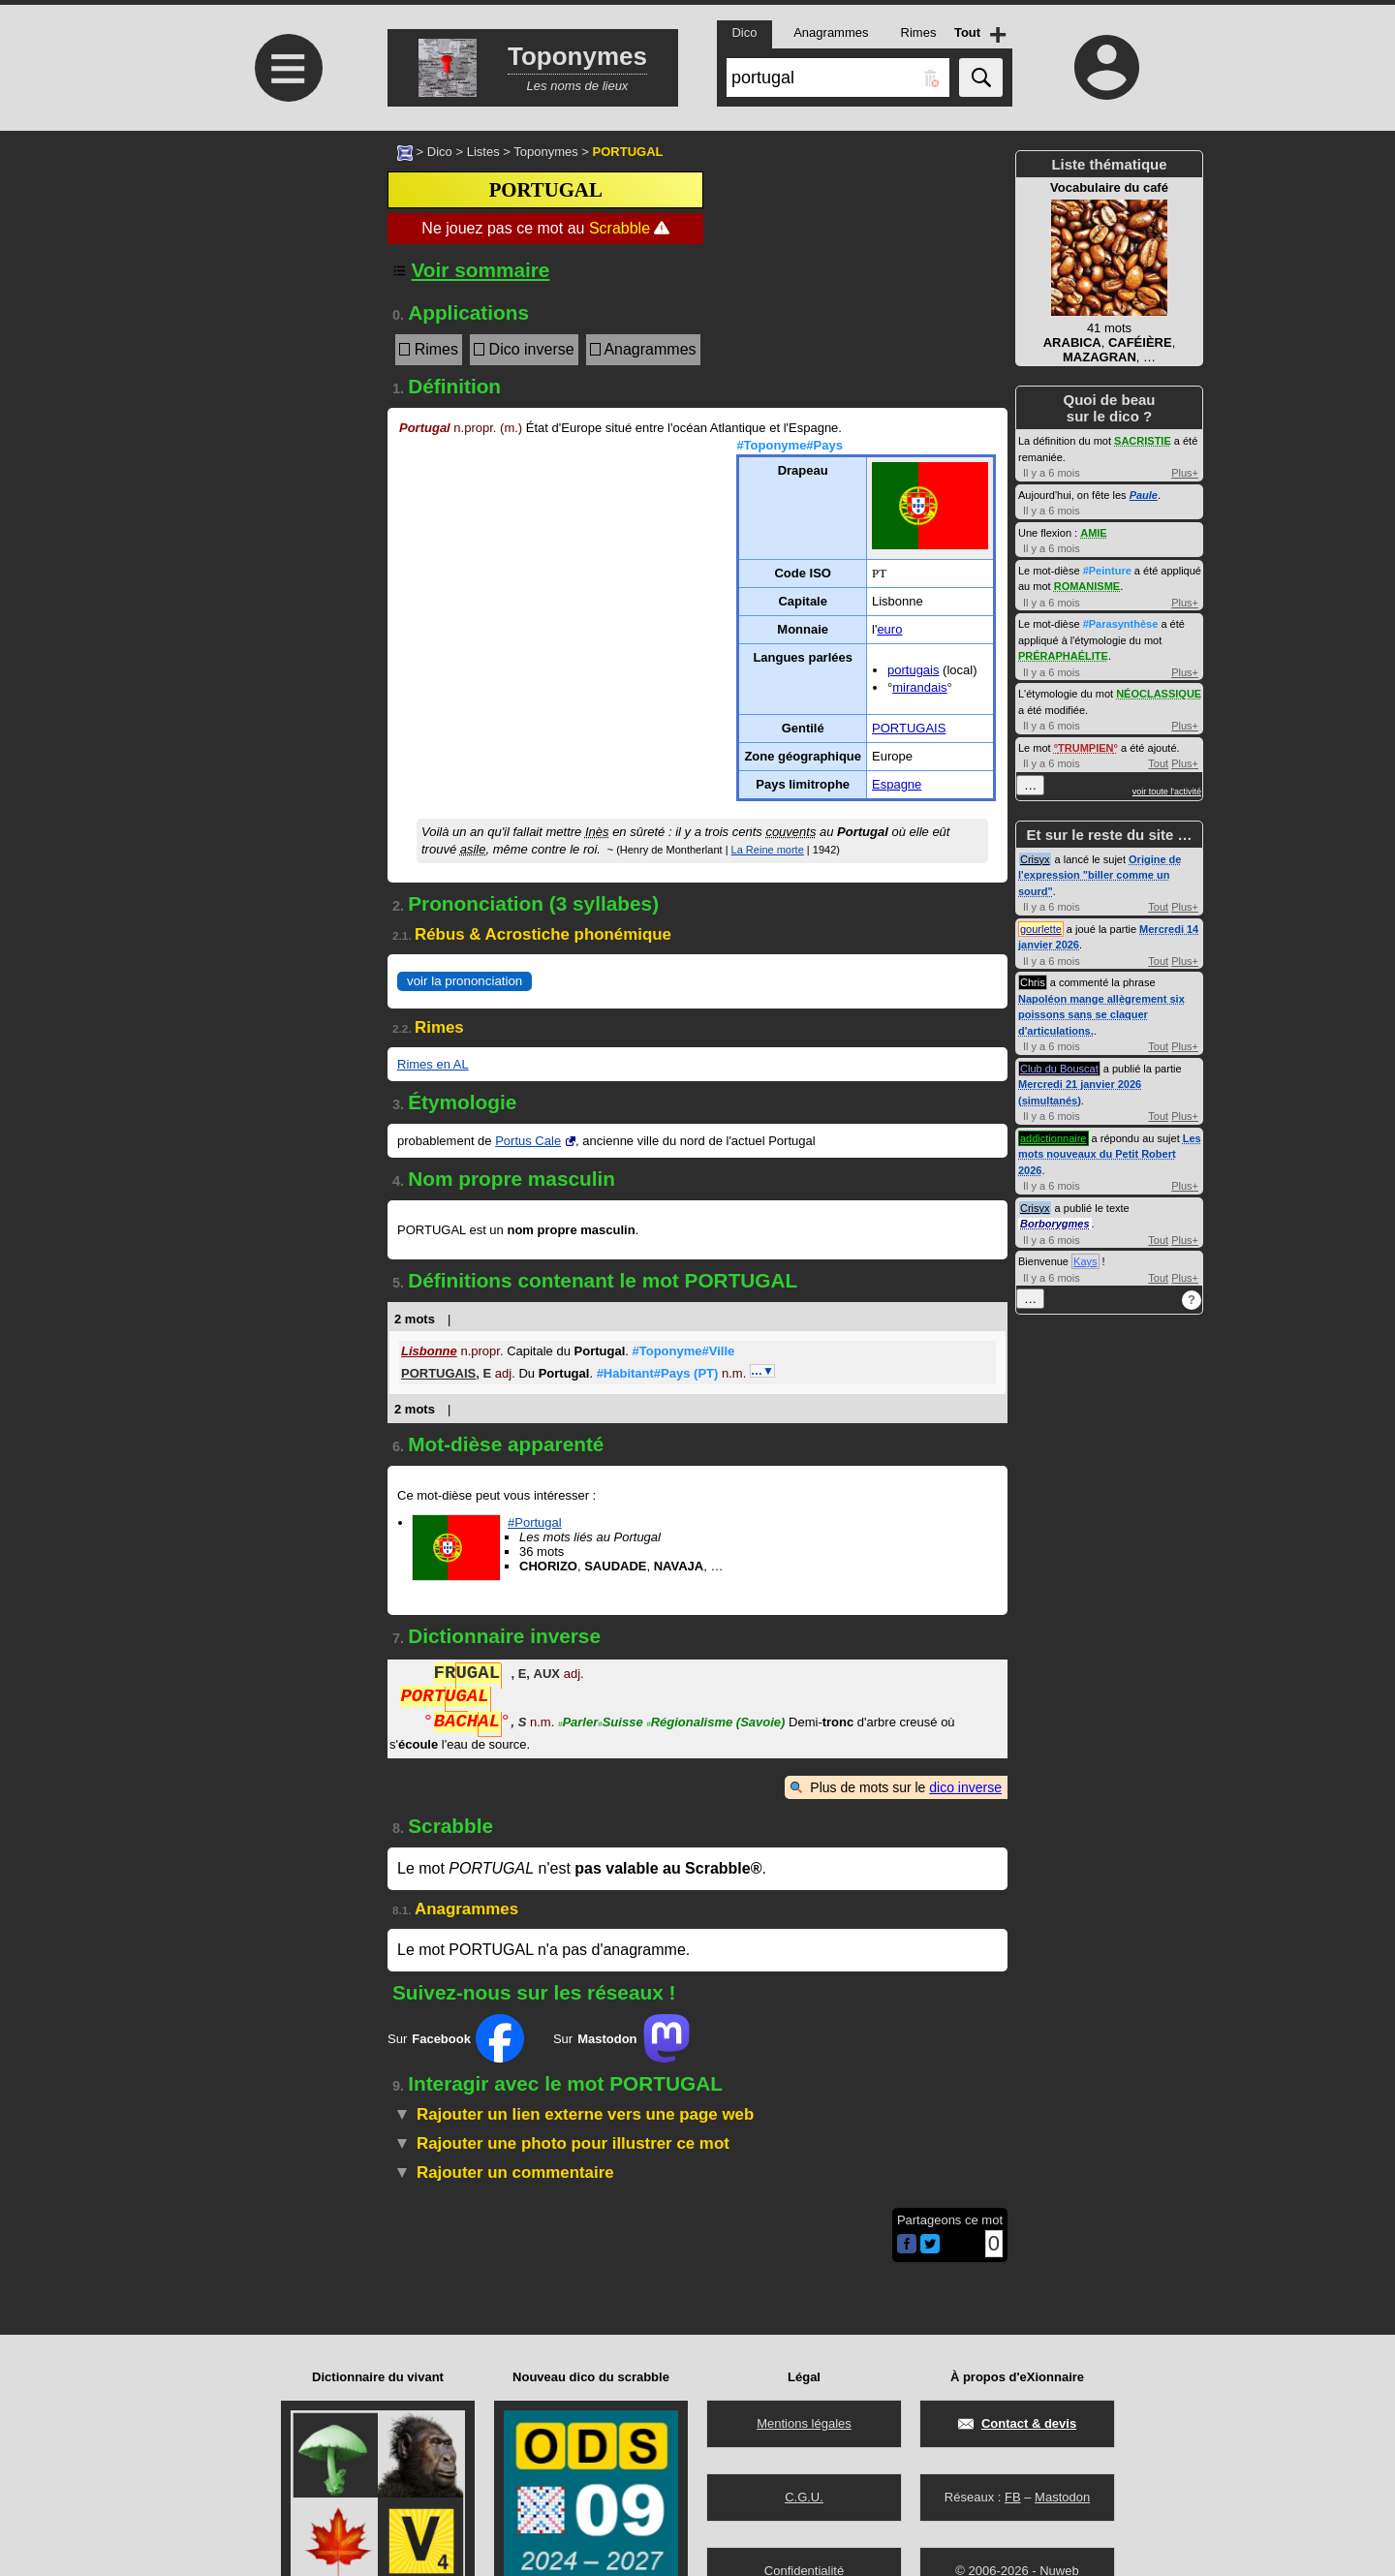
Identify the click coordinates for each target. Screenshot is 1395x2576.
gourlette (1041, 929)
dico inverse (965, 1787)
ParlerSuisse (600, 1724)
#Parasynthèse (1121, 624)
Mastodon (1062, 2497)
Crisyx (1035, 859)
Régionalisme (715, 1724)
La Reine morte (767, 849)
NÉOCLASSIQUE (1158, 693)
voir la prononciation (464, 981)
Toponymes (545, 151)
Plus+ (1184, 473)
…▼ (762, 1371)
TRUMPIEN (1085, 748)
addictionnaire (1053, 1138)
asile (473, 849)
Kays (1085, 1261)
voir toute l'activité (1166, 791)
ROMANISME (1087, 586)
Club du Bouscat (1059, 1068)
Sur (456, 2038)
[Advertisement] (286, 293)
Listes (483, 151)
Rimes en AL (433, 1064)
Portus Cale (528, 1140)
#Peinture (1107, 570)
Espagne (896, 784)
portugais (913, 670)
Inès (597, 831)
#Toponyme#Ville (684, 1351)
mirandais (919, 687)
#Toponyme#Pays (789, 445)
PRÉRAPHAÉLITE (1063, 656)
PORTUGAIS (909, 728)
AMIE (1093, 533)
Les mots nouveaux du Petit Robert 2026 (1109, 1154)
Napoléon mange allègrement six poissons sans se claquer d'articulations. (1101, 1015)
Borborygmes (1055, 1223)
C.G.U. (804, 2497)
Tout (1158, 763)
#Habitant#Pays (658, 1373)
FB (1013, 2497)
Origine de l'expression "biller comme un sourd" (1099, 875)
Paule (1144, 495)
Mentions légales (804, 2423)
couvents (790, 831)
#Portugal (535, 1522)
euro (889, 629)
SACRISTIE (1142, 441)
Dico (439, 151)
